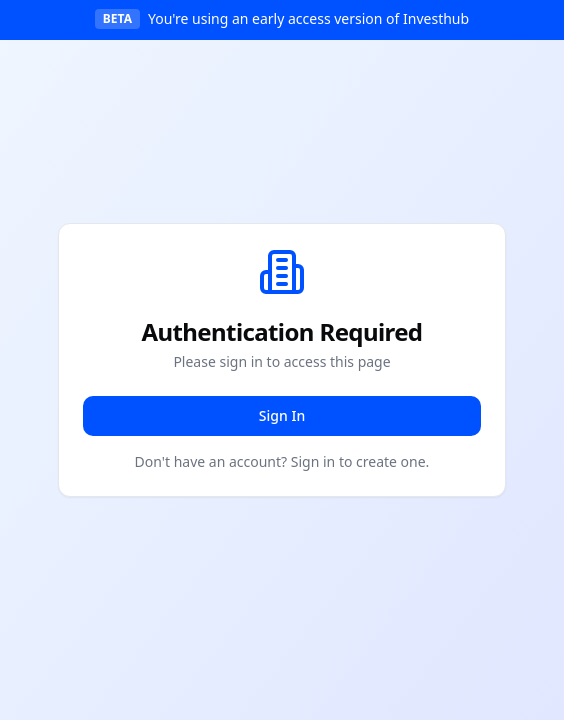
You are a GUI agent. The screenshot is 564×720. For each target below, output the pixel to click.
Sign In (282, 415)
